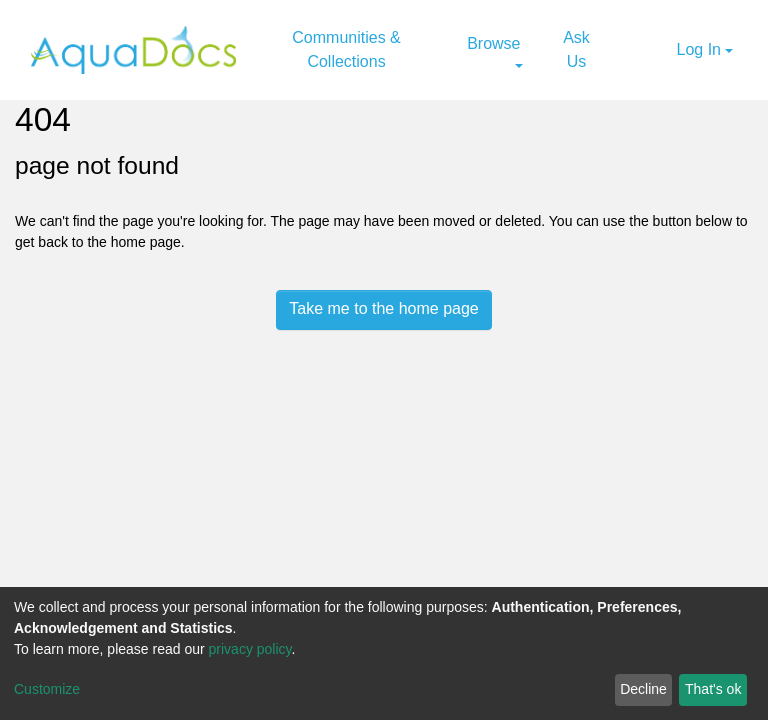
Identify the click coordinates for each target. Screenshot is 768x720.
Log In (699, 49)
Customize (47, 689)
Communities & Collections (346, 49)
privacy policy (250, 649)
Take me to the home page (383, 308)
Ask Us (576, 49)
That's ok (713, 689)
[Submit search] (634, 50)
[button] (659, 50)
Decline (643, 689)
